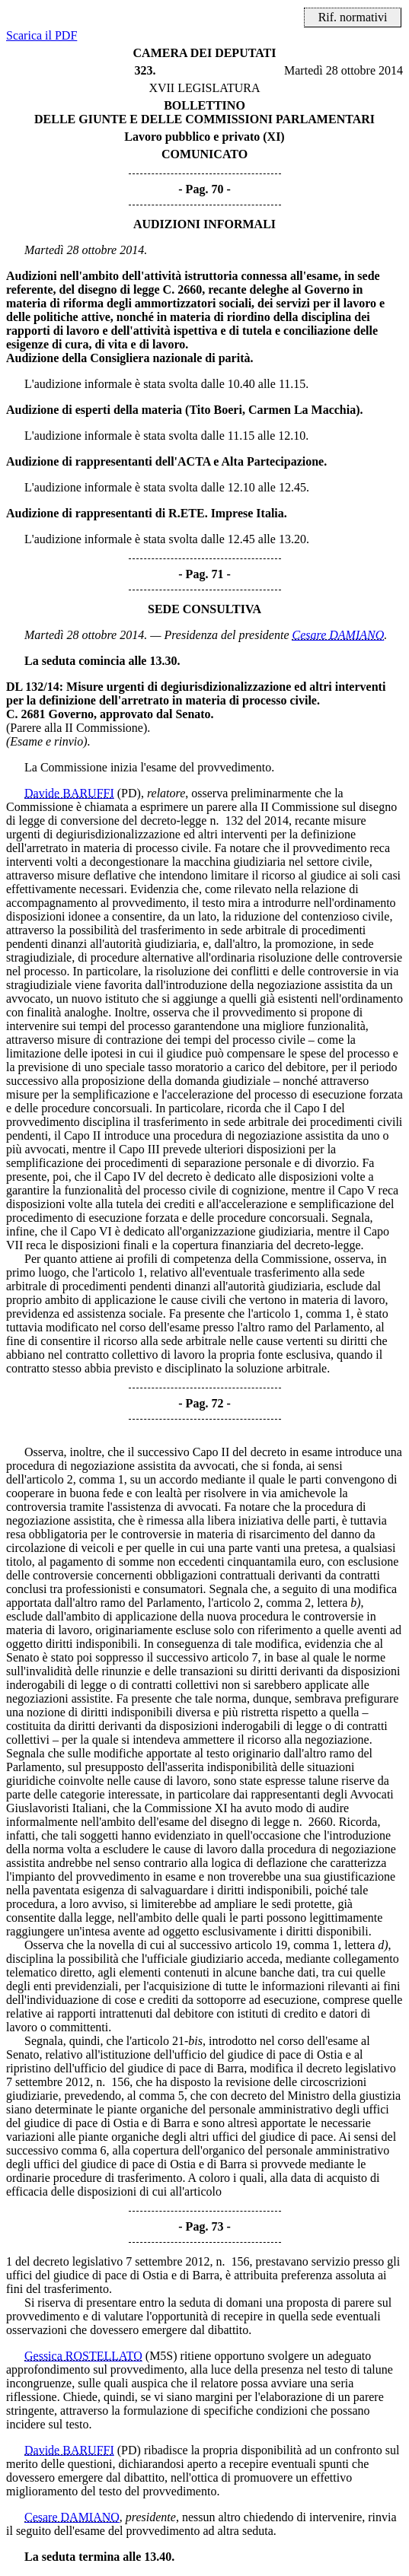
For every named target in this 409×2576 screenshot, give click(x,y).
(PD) (129, 793)
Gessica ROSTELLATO (83, 2355)
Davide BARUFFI (69, 793)
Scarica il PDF (41, 35)
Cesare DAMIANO (338, 634)
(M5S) (161, 2355)
